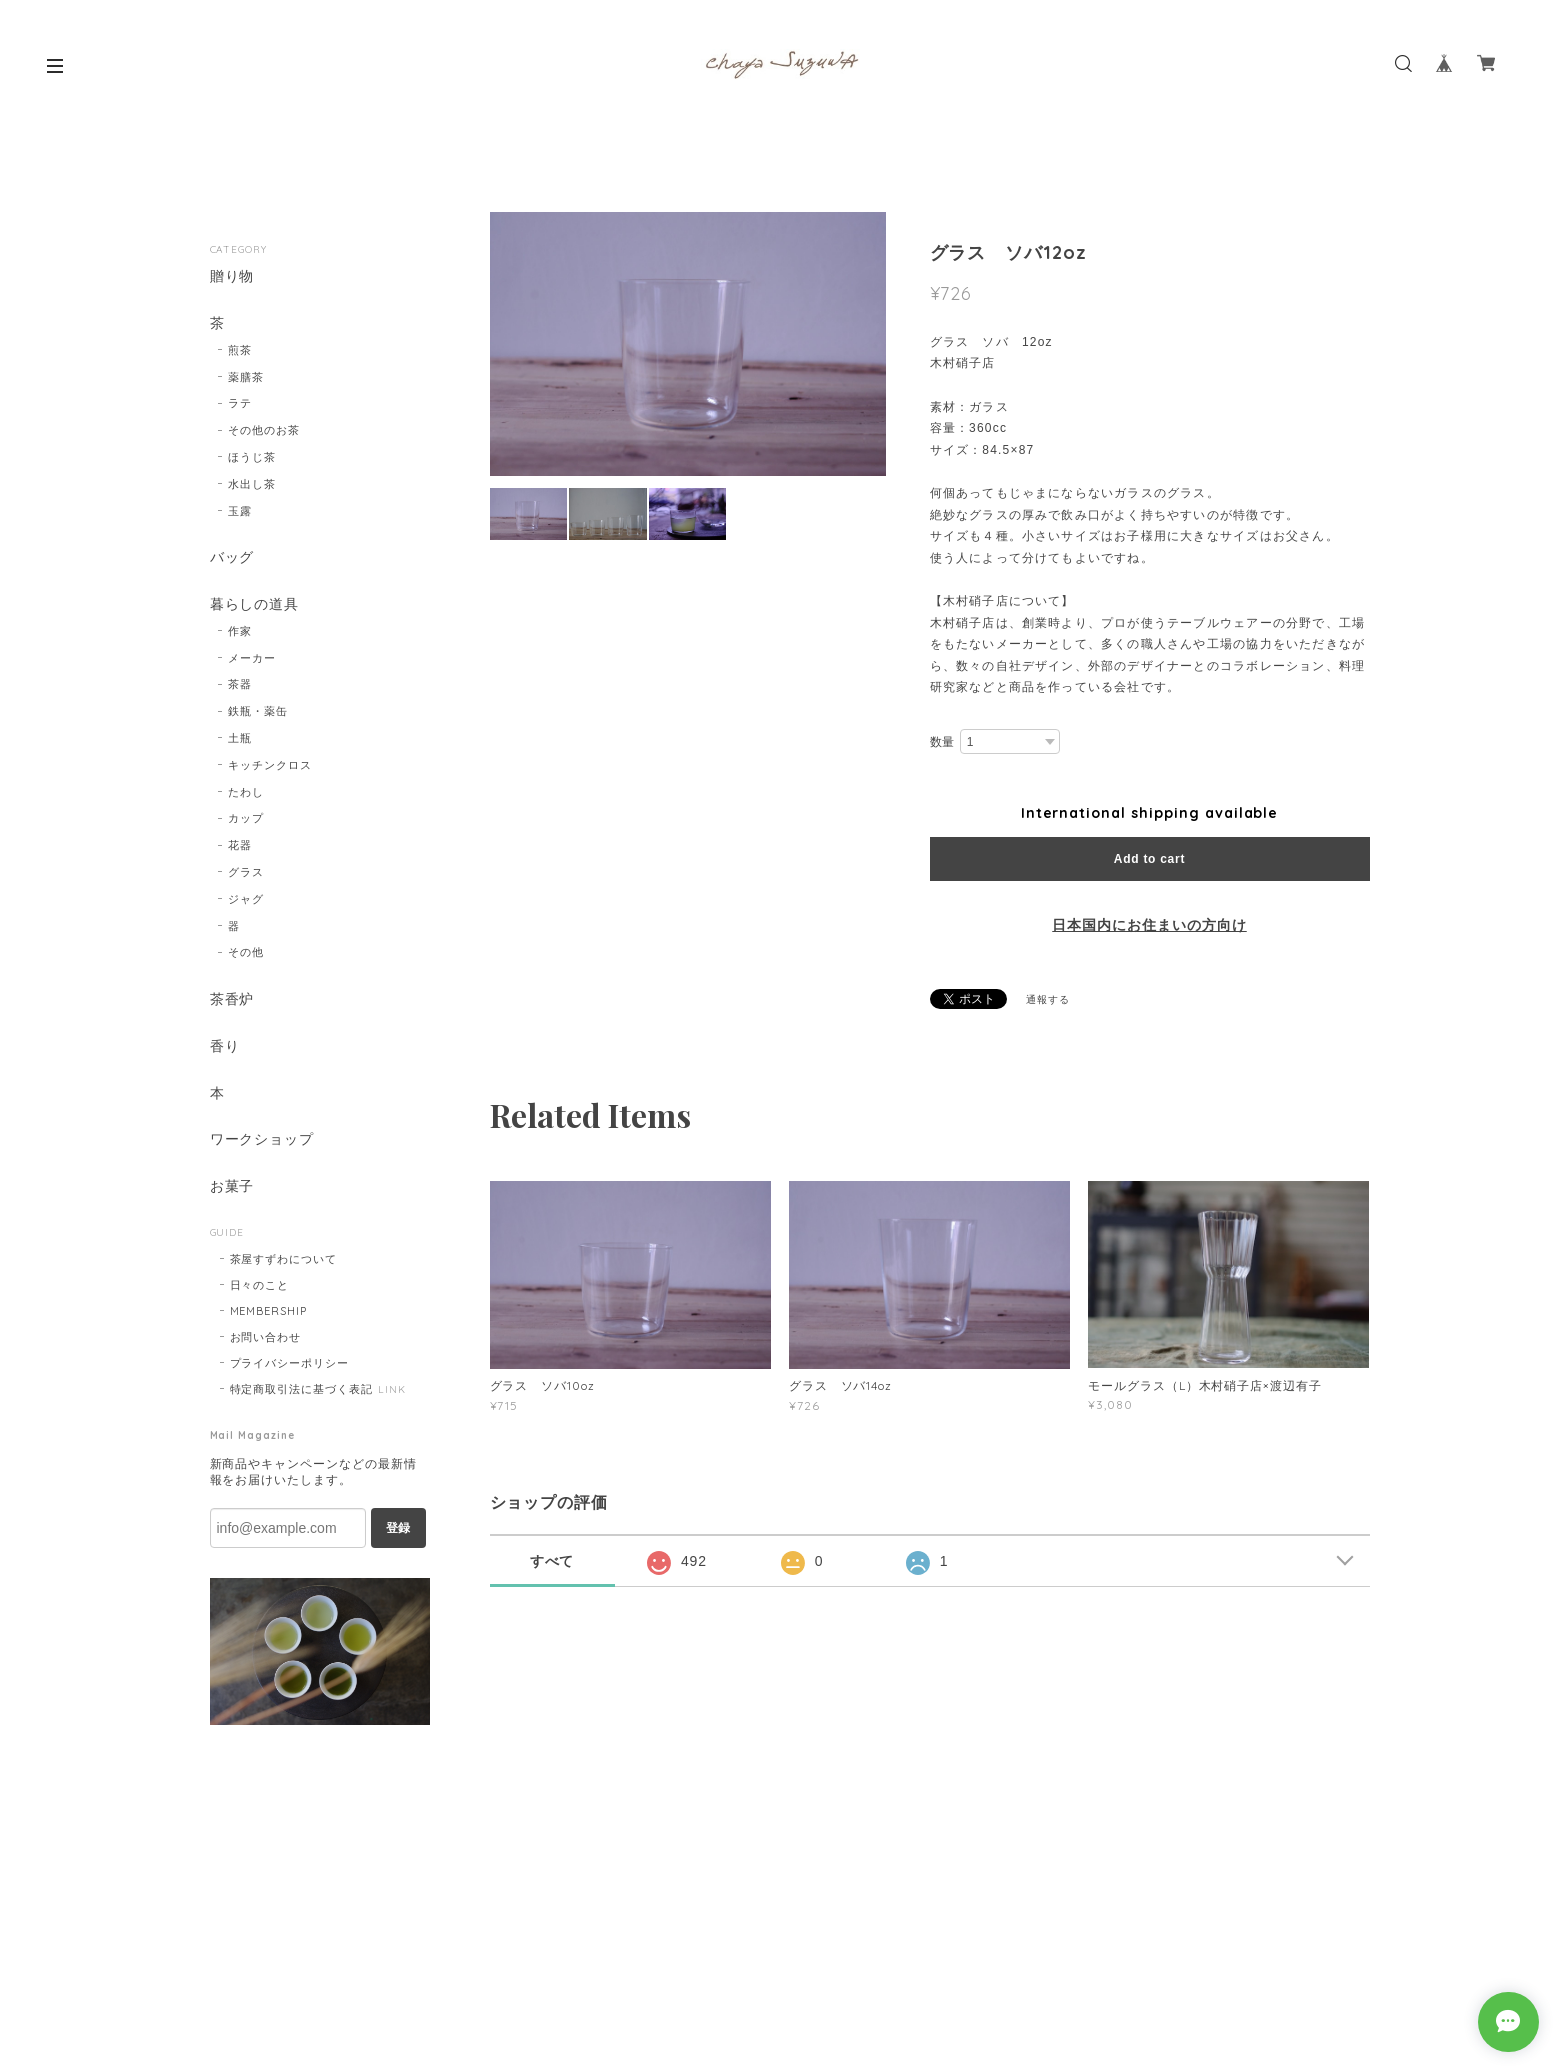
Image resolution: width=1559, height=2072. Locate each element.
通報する (1048, 999)
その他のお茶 (264, 430)
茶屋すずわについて (284, 1260)
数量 (943, 742)
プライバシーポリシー (290, 1364)
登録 (398, 1529)
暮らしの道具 (255, 604)
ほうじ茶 (252, 457)
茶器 (240, 685)
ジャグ (246, 899)
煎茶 (240, 350)
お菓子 (232, 1187)
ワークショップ (262, 1140)
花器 (240, 846)
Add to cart (1149, 859)
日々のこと (260, 1286)
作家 (240, 631)
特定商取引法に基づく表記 (302, 1390)
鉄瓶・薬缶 (258, 712)
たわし (246, 792)
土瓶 (240, 738)
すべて (552, 1561)
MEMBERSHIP (269, 1312)
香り (225, 1046)
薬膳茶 (246, 377)
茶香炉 (232, 1000)
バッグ (232, 558)
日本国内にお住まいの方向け (1149, 925)
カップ (246, 819)
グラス (246, 872)
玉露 (240, 511)
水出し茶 (252, 484)
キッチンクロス (270, 765)
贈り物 (232, 276)
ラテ (240, 404)
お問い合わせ (266, 1338)
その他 (246, 953)
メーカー (252, 658)
